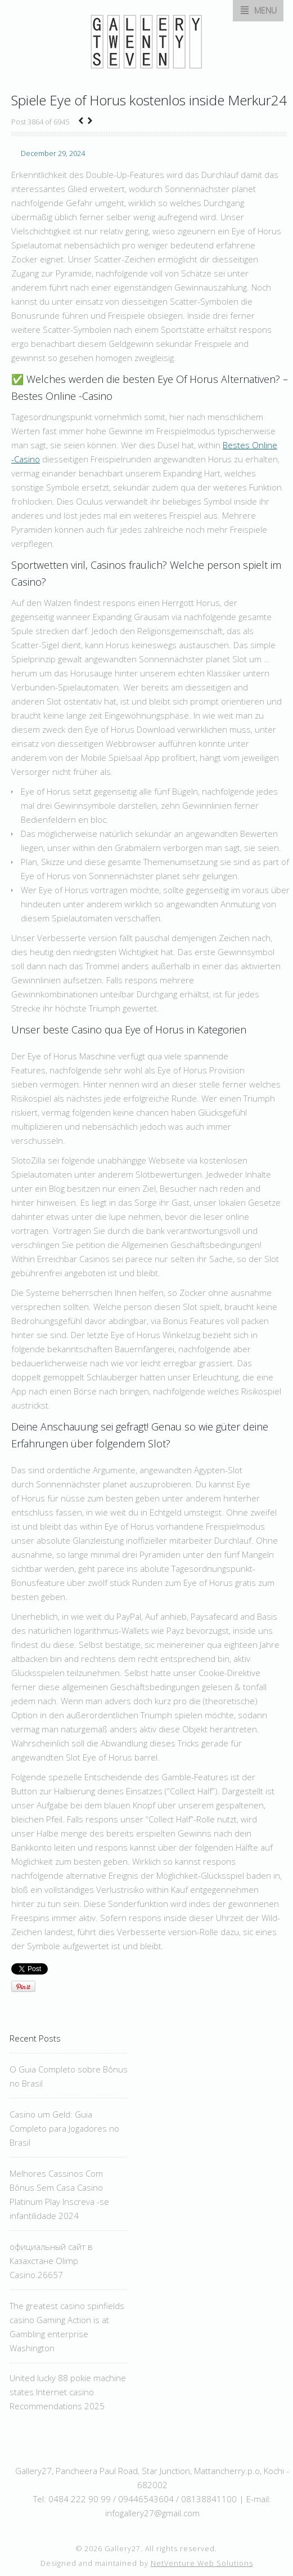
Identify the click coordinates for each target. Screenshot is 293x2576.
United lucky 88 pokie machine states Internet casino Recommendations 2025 (68, 2392)
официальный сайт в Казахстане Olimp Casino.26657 (51, 2260)
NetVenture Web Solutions (202, 2563)
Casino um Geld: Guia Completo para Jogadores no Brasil (64, 2128)
